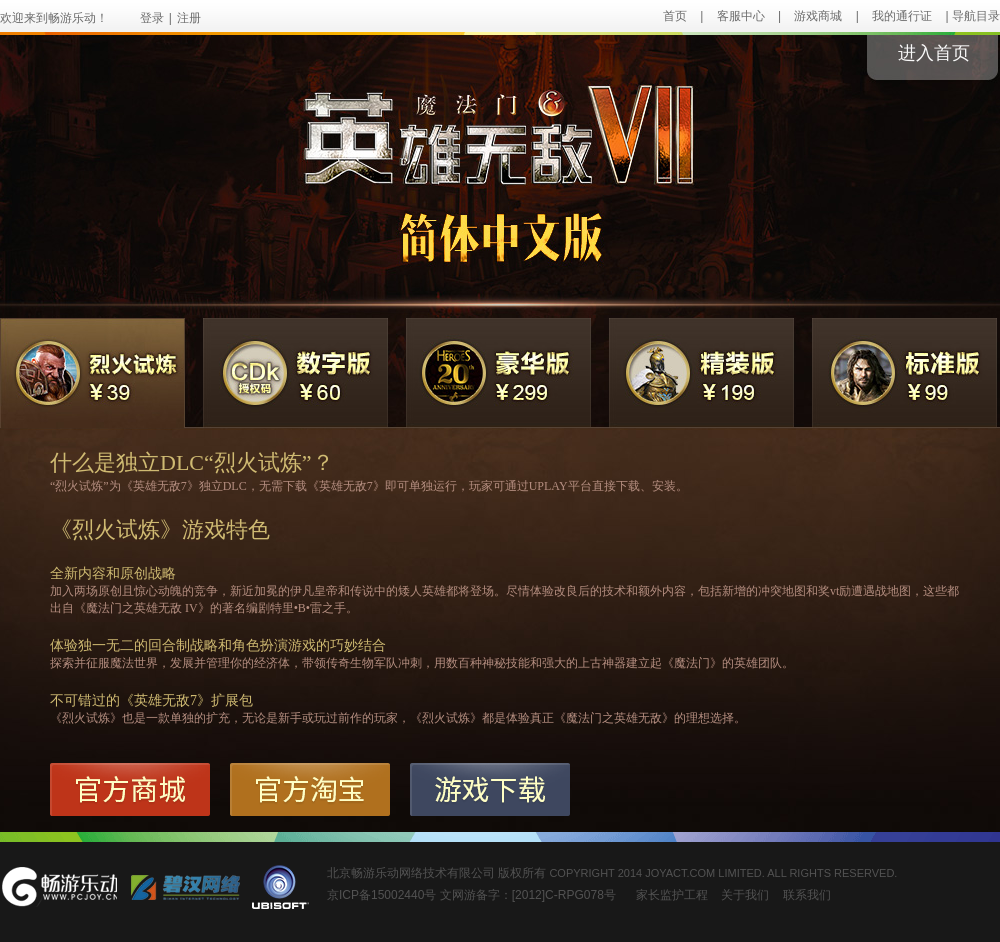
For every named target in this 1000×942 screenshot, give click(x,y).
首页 (675, 16)
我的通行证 (902, 16)
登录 (152, 18)
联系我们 (807, 895)
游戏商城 (818, 16)
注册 (189, 18)
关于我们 (745, 895)
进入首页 (934, 53)
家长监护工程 (672, 895)
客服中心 (741, 16)
